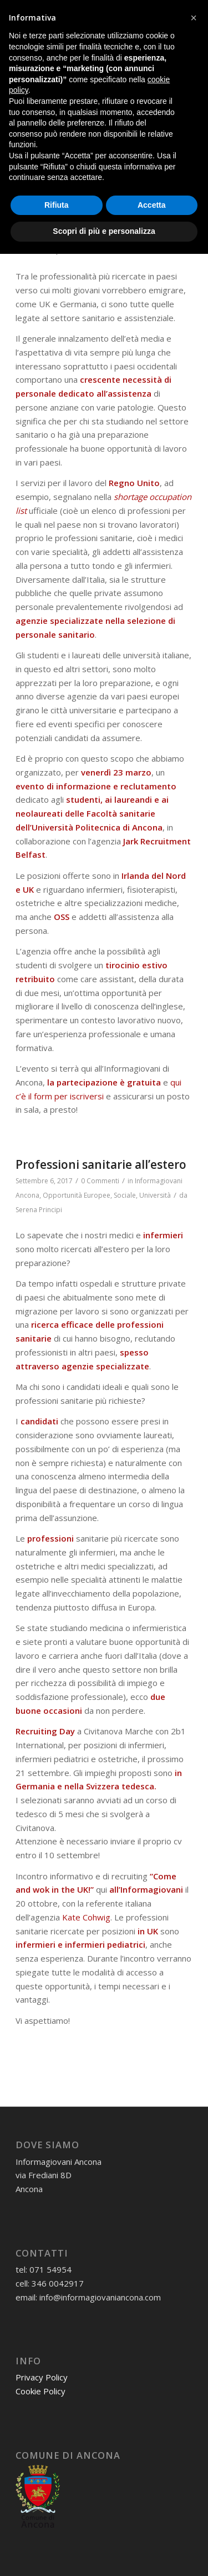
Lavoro (54, 236)
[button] (193, 2340)
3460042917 (106, 29)
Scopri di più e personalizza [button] (104, 2553)
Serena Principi (39, 251)
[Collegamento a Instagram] (136, 12)
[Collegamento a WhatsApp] (103, 12)
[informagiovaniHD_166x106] (86, 70)
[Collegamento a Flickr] (184, 12)
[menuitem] (151, 70)
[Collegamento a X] (152, 12)
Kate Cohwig (86, 1917)
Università (155, 236)
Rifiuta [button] (56, 2527)
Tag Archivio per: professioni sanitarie (95, 108)
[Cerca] (151, 70)
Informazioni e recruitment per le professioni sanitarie (104, 198)
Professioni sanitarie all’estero (101, 1164)
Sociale (125, 1195)
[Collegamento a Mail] (87, 12)
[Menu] (177, 70)
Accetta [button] (152, 2527)
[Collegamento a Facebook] (120, 12)
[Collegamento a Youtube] (168, 12)
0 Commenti (92, 222)
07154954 (52, 29)
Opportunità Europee (102, 236)
